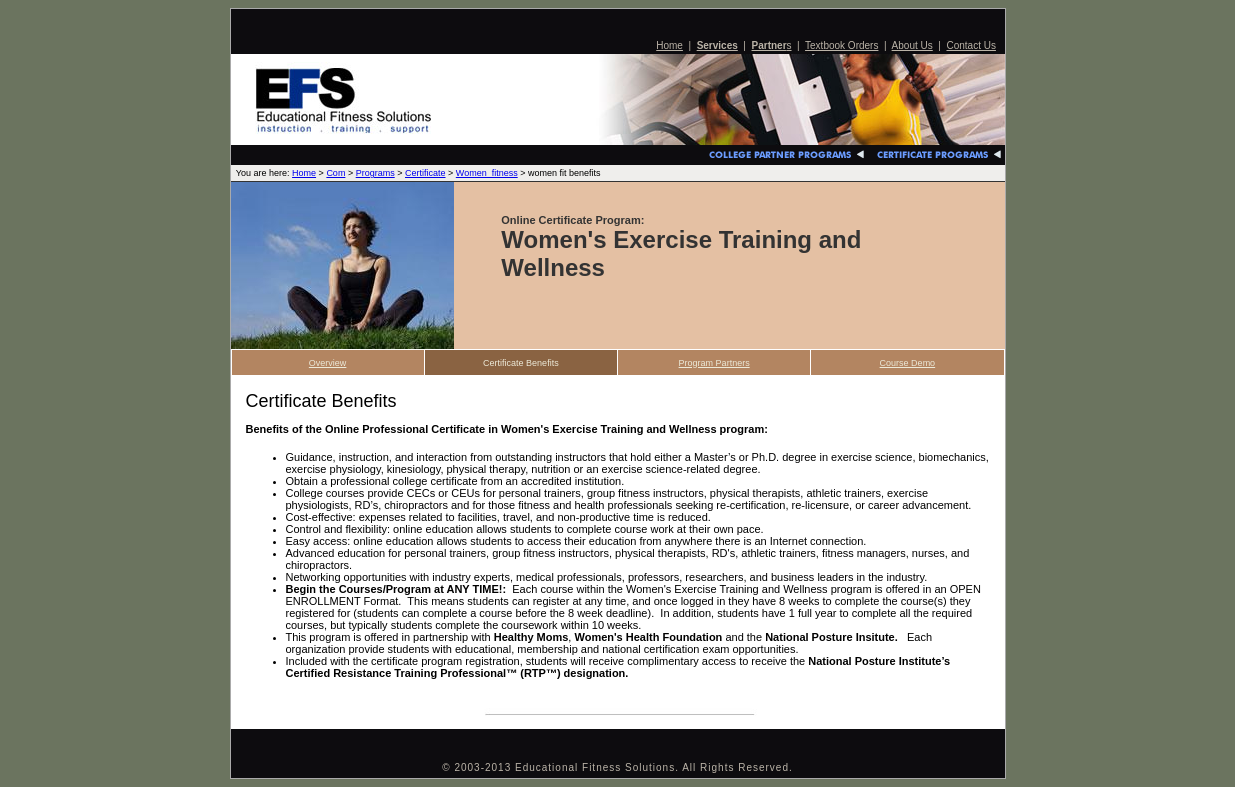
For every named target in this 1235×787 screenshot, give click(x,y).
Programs (375, 173)
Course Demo (908, 363)
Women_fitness (487, 173)
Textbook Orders (841, 45)
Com (335, 173)
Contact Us (970, 45)
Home (669, 45)
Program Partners (714, 363)
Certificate (425, 173)
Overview (328, 363)
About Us (912, 45)
